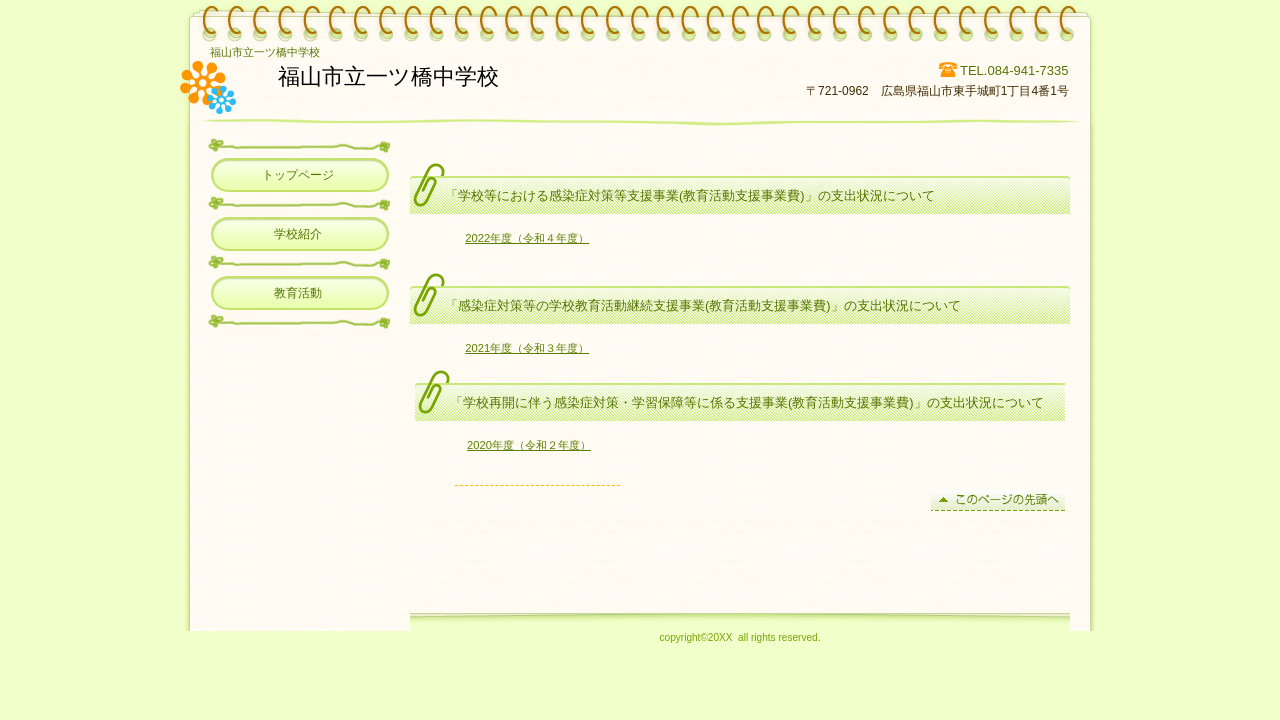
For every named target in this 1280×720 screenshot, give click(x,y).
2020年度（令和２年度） (529, 445)
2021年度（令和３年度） (527, 348)
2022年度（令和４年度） (527, 238)
